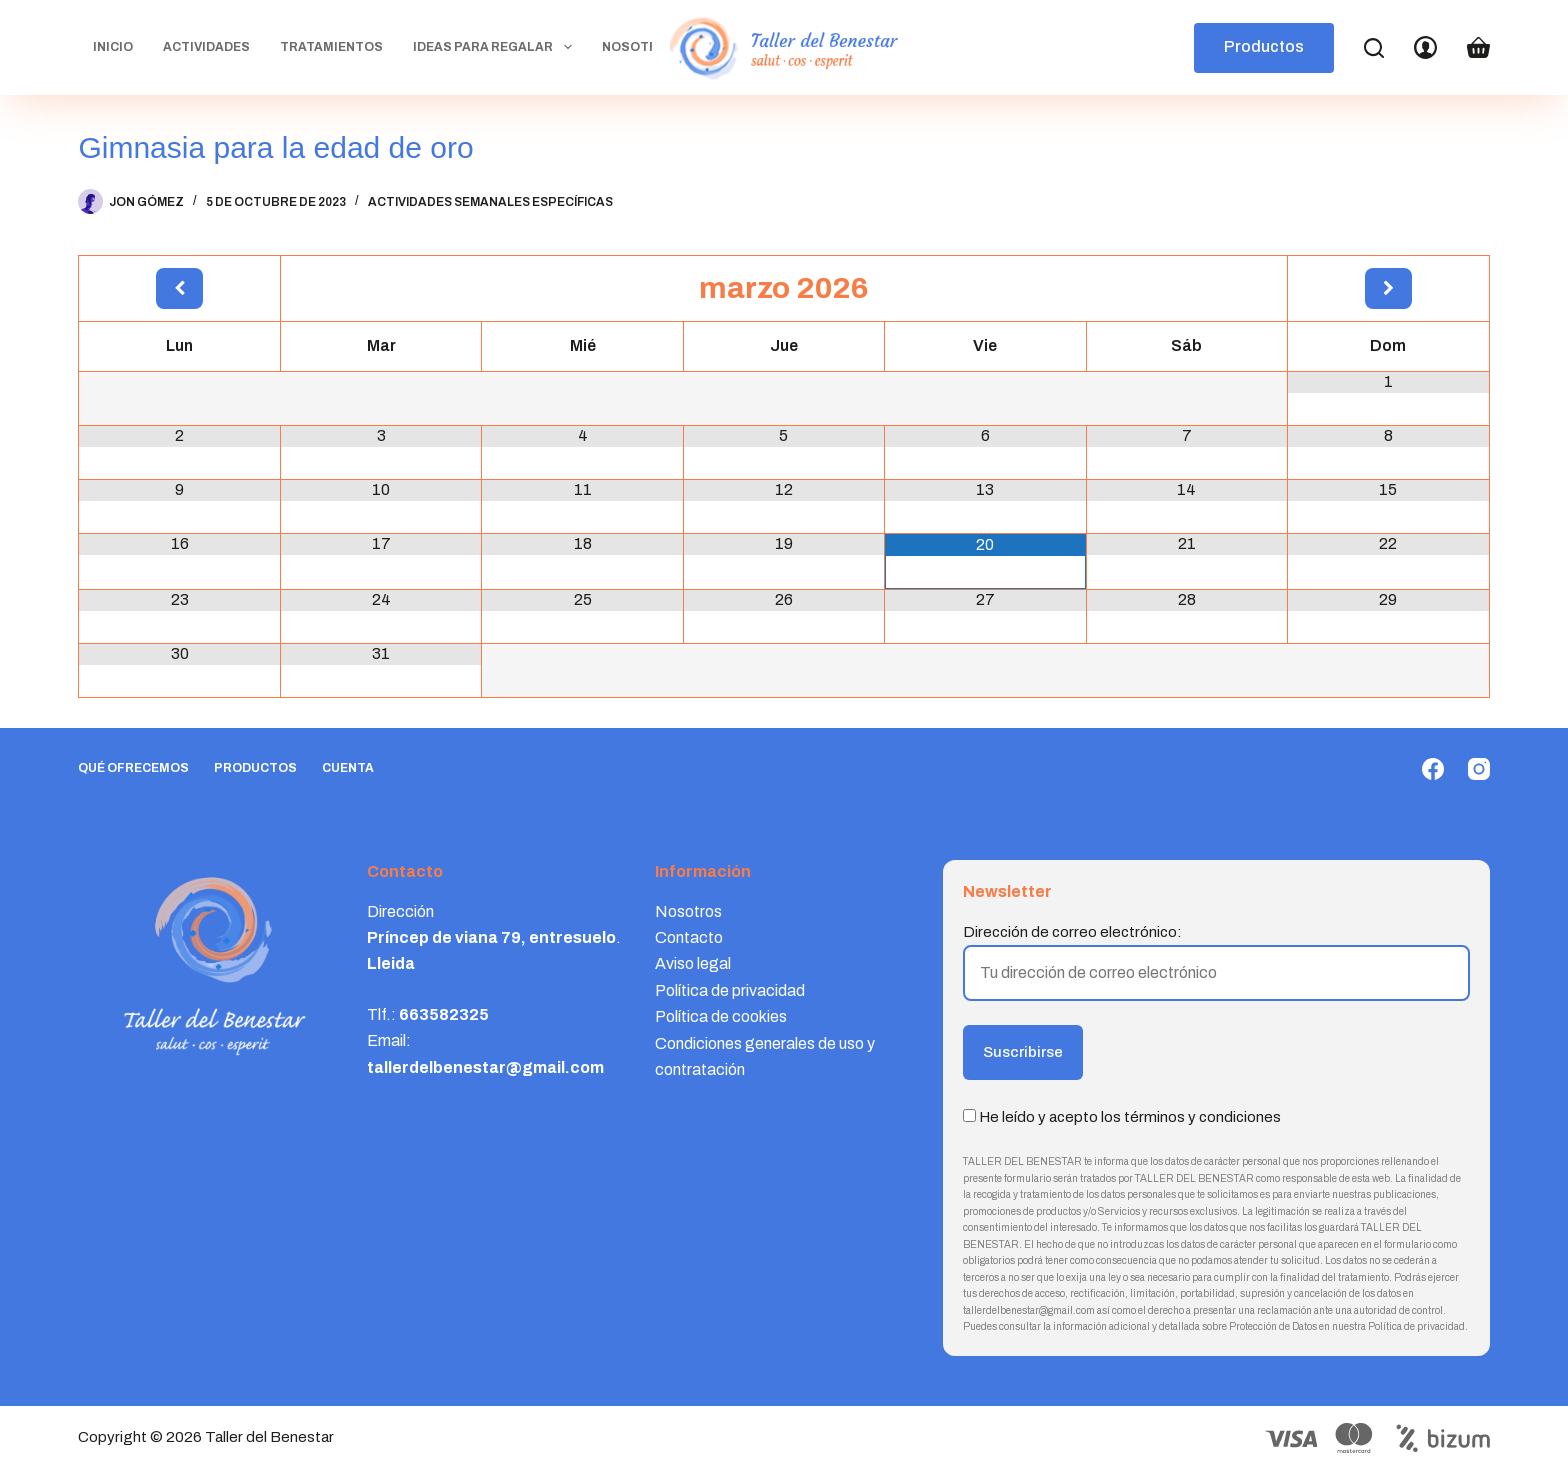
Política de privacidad (730, 990)
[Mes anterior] (179, 288)
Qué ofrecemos (133, 768)
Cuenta (348, 768)
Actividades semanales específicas (490, 202)
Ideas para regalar (496, 47)
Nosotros (639, 47)
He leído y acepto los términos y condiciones (1130, 1117)
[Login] (1425, 47)
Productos (1264, 46)
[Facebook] (1433, 769)
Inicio (113, 47)
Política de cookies (721, 1016)
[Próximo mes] (1388, 288)
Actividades (206, 47)
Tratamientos (331, 47)
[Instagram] (1479, 769)
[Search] (1374, 48)
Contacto (689, 937)
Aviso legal (693, 963)
